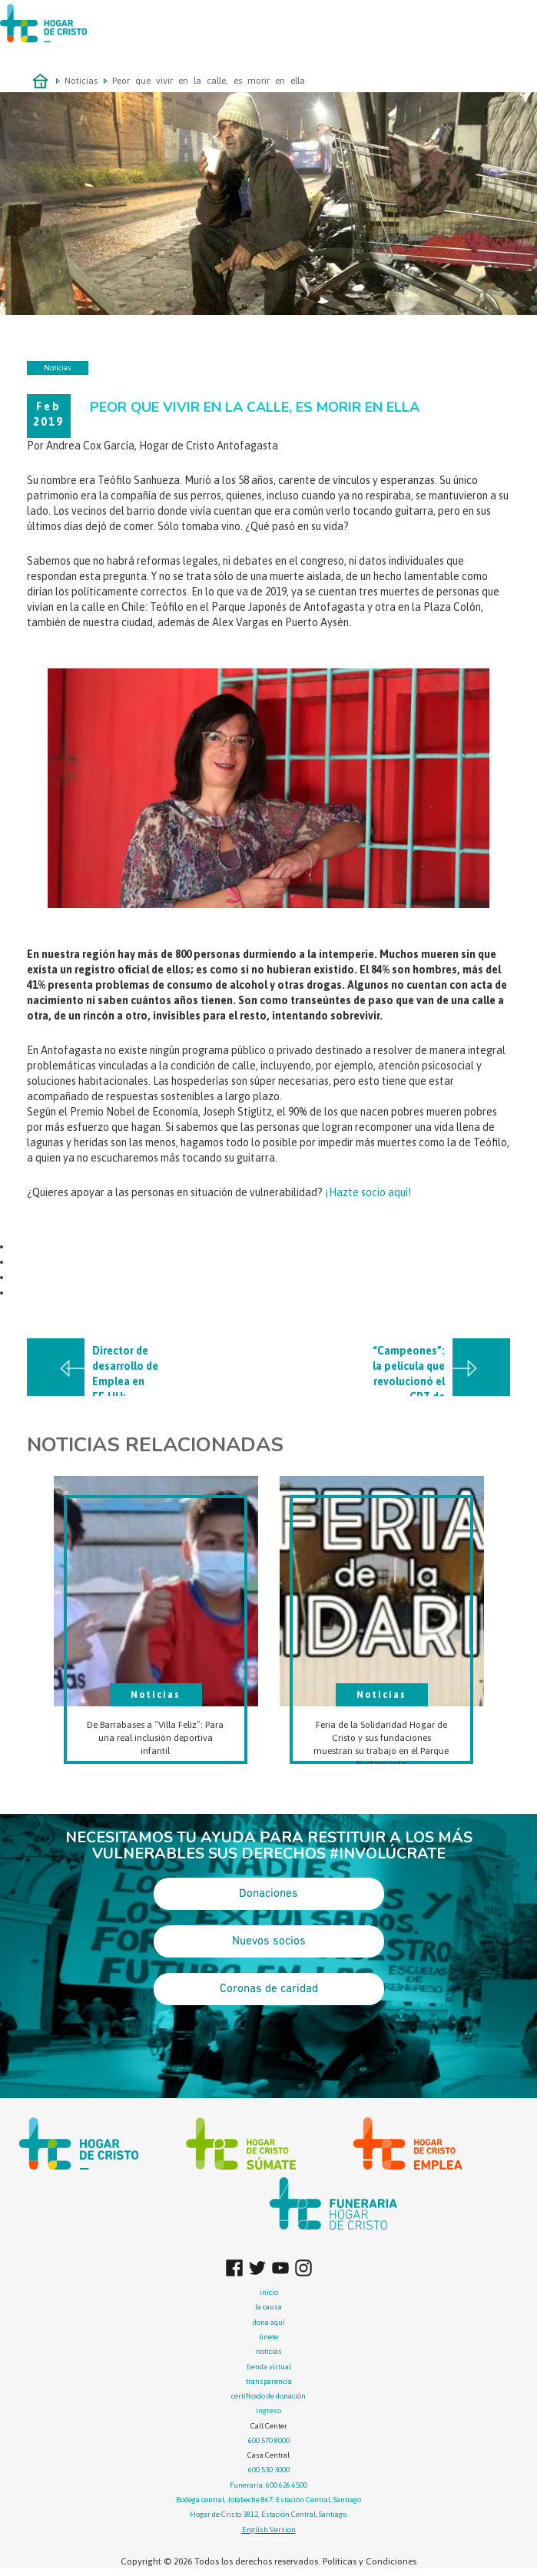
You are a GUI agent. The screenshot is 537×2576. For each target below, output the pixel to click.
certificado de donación (268, 2396)
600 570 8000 (269, 2440)
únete (268, 2336)
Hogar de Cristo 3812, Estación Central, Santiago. (269, 2514)
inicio (269, 2292)
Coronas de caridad (269, 1989)
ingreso (268, 2410)
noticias (269, 2351)
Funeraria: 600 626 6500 (268, 2485)
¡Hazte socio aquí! (368, 1192)
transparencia (269, 2381)
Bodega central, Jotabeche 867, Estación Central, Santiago (268, 2499)
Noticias (81, 80)
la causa (268, 2306)
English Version (269, 2529)
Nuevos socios (269, 1941)
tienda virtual (269, 2366)
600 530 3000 (269, 2469)
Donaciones (268, 1894)
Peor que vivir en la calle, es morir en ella (208, 80)
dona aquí (269, 2322)
